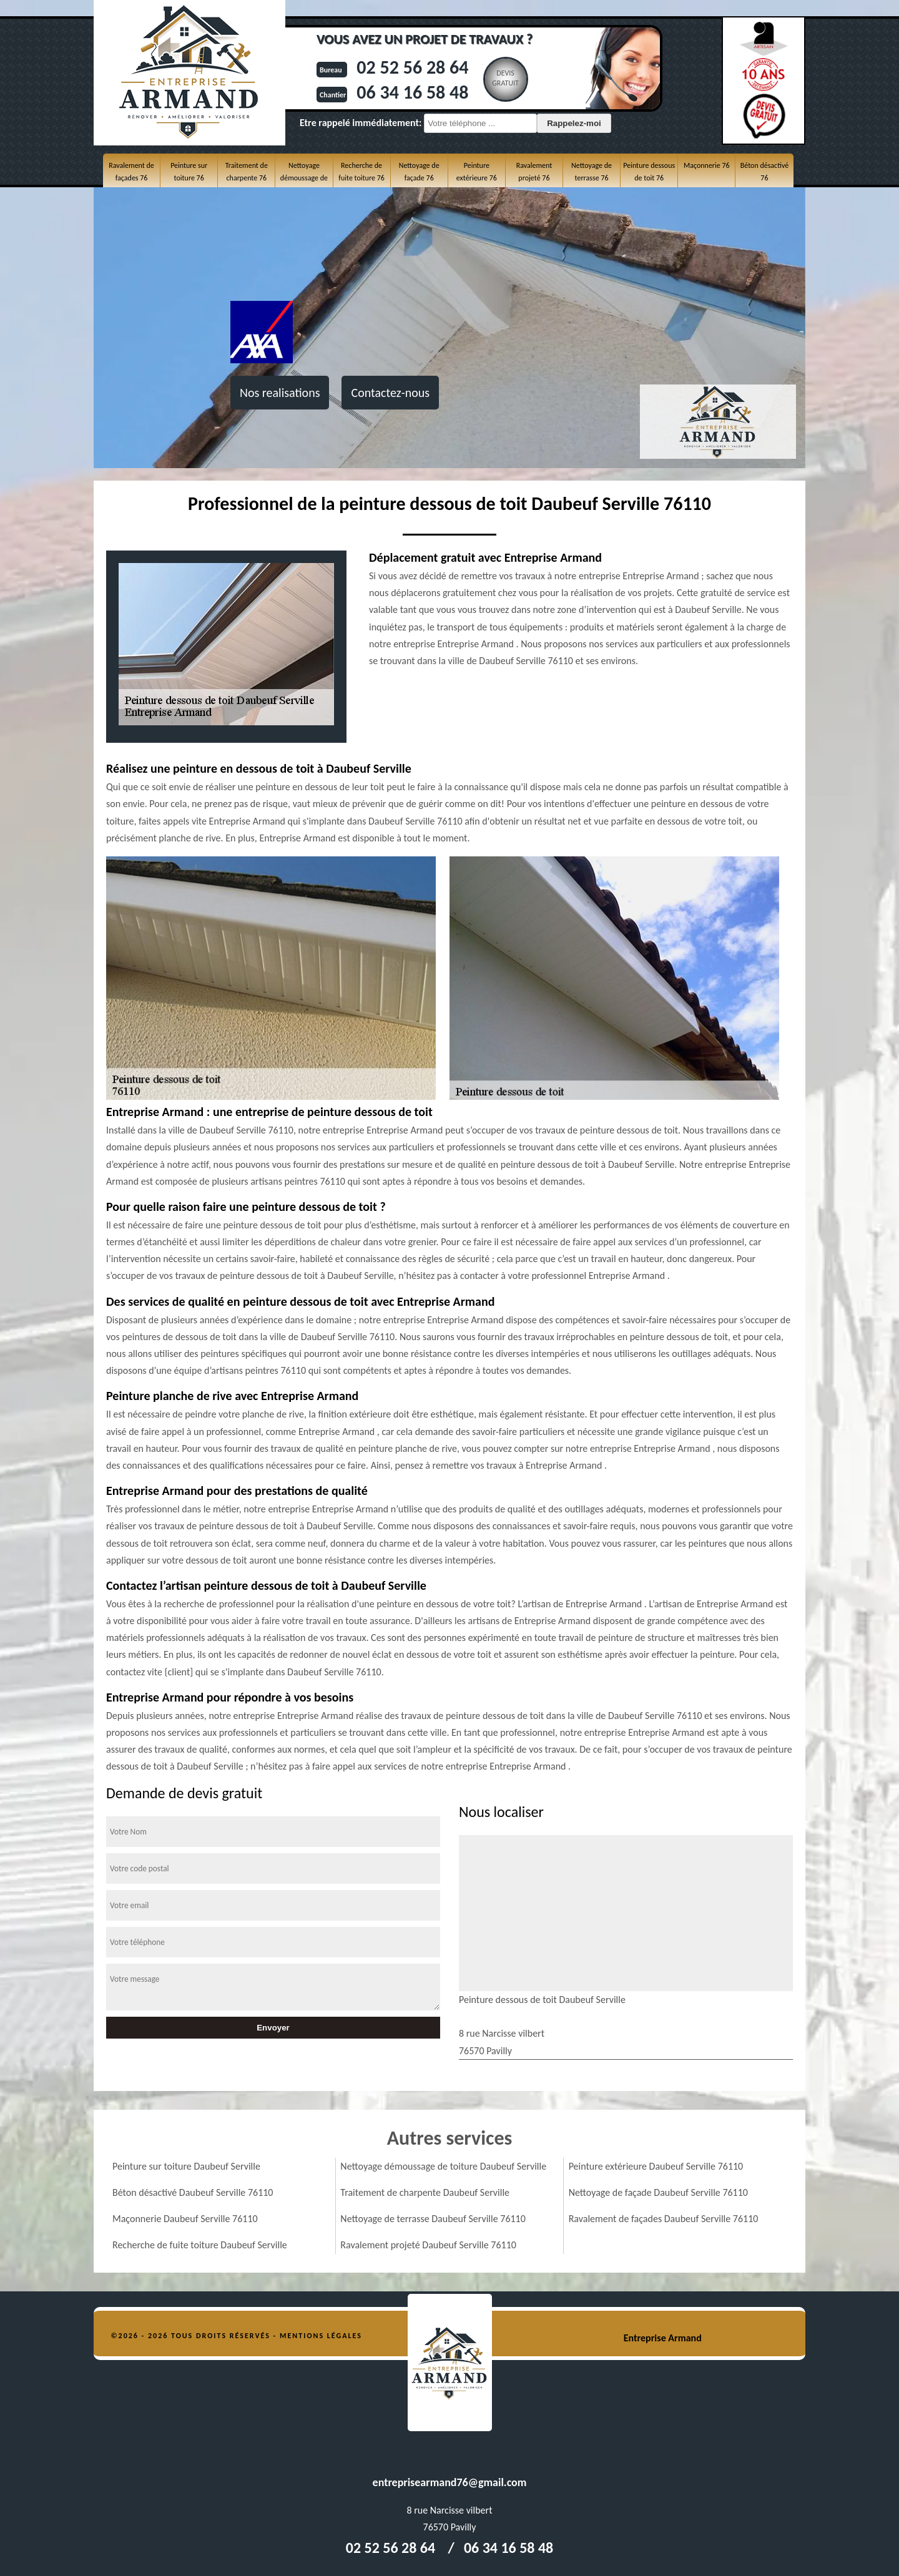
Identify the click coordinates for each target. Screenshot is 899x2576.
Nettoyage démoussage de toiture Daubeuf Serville (443, 2166)
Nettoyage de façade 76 (419, 171)
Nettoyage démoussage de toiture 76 (304, 178)
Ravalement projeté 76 (534, 171)
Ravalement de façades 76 (131, 171)
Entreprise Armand (663, 2338)
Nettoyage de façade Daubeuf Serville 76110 (658, 2192)
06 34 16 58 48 (412, 92)
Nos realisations (280, 392)
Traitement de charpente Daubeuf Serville (424, 2192)
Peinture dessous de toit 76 (649, 171)
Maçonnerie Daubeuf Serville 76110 (185, 2219)
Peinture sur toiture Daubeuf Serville (186, 2166)
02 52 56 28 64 (412, 67)
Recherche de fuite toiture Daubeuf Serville (199, 2245)
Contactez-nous (390, 392)
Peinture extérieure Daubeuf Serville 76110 (656, 2166)
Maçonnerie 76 (707, 165)
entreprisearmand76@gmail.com (450, 2482)
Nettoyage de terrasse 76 (591, 171)
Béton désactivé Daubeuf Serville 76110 (192, 2192)
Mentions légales (321, 2335)
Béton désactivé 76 (764, 171)
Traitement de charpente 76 (246, 171)
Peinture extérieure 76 (476, 171)
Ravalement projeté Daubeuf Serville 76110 (428, 2245)
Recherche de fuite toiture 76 (361, 171)
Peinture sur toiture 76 (188, 171)
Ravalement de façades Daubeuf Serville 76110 (664, 2219)
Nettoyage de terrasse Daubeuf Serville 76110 (433, 2219)
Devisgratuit (505, 78)
